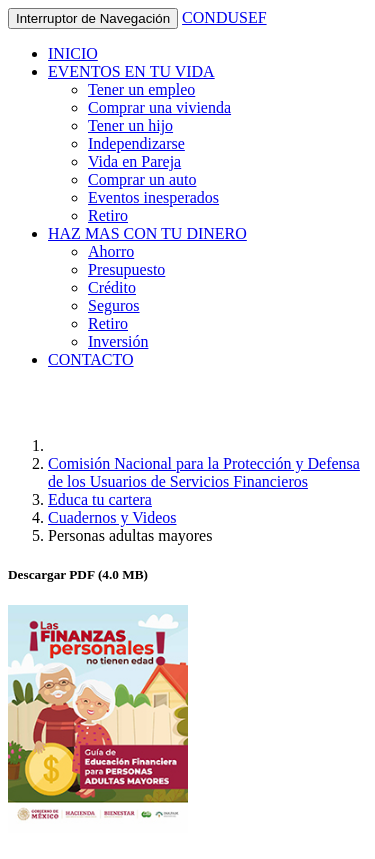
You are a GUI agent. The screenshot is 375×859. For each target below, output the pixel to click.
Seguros (114, 305)
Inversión (118, 341)
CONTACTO (91, 359)
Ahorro (111, 251)
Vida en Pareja (134, 161)
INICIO (73, 53)
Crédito (112, 287)
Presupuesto (126, 269)
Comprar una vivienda (159, 107)
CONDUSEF (224, 17)
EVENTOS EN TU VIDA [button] (131, 71)
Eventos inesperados (153, 197)
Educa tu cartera (100, 499)
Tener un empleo (141, 89)
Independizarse (136, 143)
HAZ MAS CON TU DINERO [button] (147, 233)
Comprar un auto (142, 179)
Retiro (108, 215)
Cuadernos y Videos (112, 517)
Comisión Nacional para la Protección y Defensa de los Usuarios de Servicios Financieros (204, 472)
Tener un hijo (130, 125)
